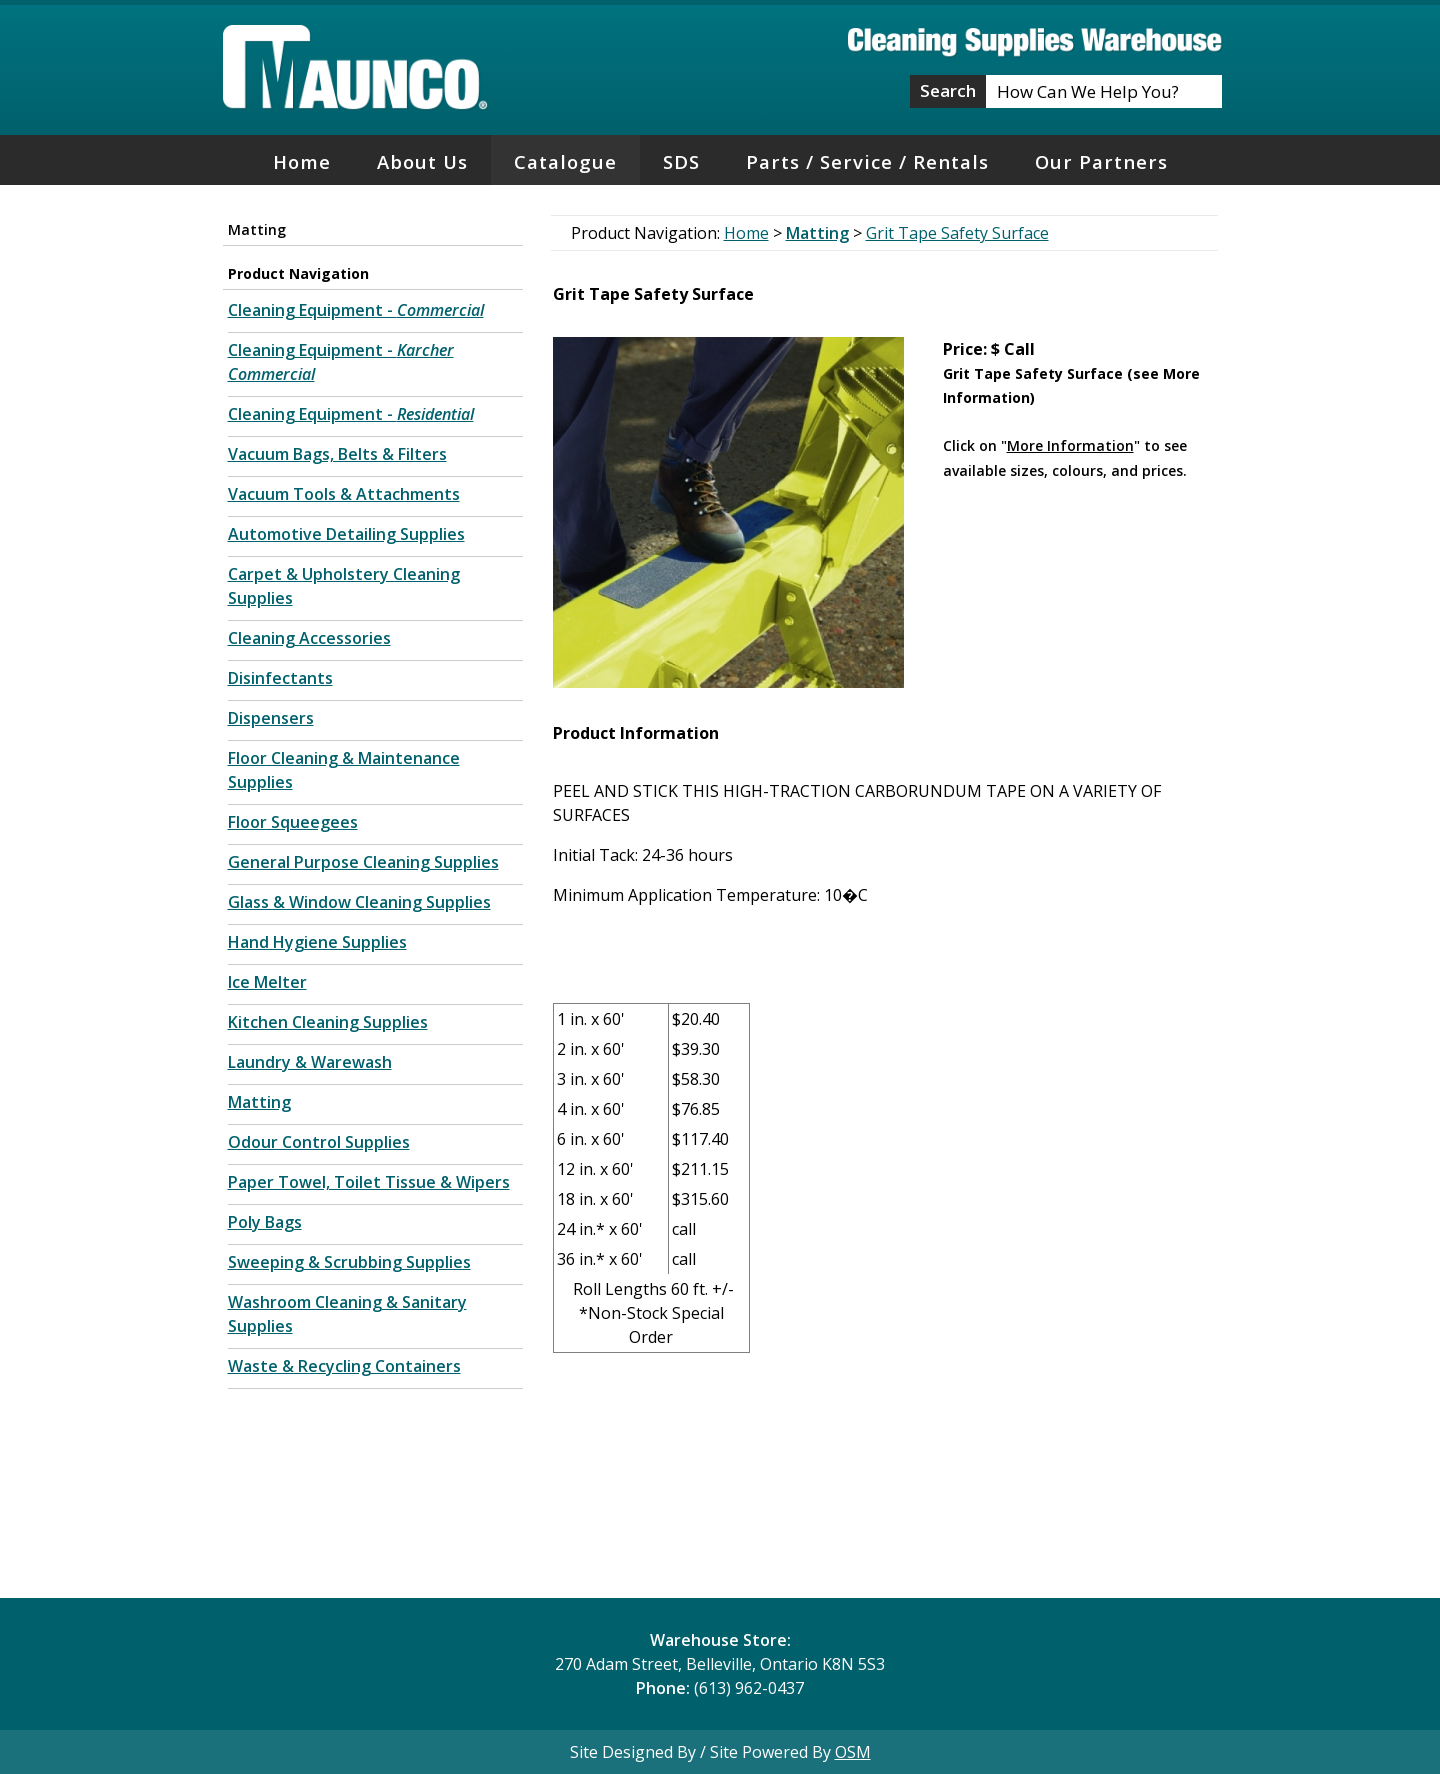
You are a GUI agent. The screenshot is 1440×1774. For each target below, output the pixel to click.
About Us (422, 161)
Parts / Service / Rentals (867, 161)
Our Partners (1101, 161)
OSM (853, 1752)
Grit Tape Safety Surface (957, 233)
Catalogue (565, 161)
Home (302, 161)
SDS (681, 161)
